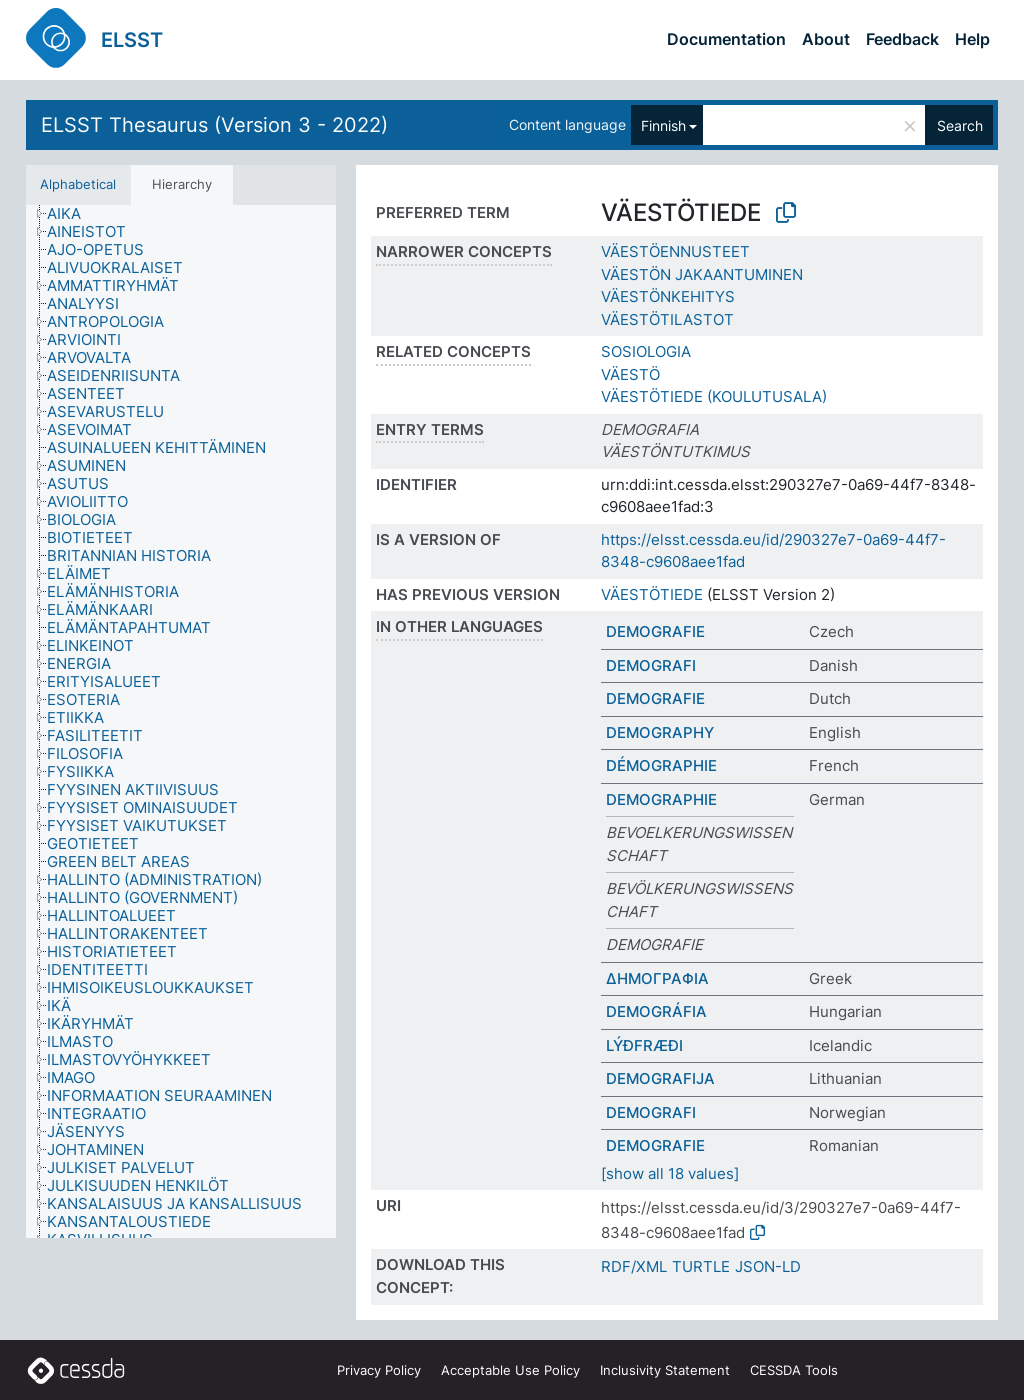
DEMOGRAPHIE (661, 799)
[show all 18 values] (670, 1173)
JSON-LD (768, 1266)
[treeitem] (72, 214)
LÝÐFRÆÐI (644, 1045)
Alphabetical (78, 184)
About (826, 39)
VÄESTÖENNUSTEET (675, 251)
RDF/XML (634, 1266)
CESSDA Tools (794, 1370)
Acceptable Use (510, 1370)
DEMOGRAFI (651, 665)
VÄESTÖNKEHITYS (668, 296)
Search (960, 125)
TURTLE (701, 1266)
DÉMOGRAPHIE (661, 765)
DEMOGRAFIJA (660, 1078)
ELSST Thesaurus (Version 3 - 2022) (214, 125)
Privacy (379, 1370)
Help (972, 39)
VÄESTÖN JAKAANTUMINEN (702, 274)
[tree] (181, 722)
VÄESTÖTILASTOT (667, 319)
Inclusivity (665, 1370)
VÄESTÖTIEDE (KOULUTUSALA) (714, 396)
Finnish (663, 125)
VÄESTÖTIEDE (652, 594)
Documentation (726, 39)
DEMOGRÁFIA (656, 1011)
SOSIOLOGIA (646, 351)
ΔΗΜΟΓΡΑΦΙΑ (657, 978)
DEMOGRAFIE (655, 631)
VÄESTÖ (630, 374)
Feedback (902, 39)
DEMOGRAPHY (660, 732)
